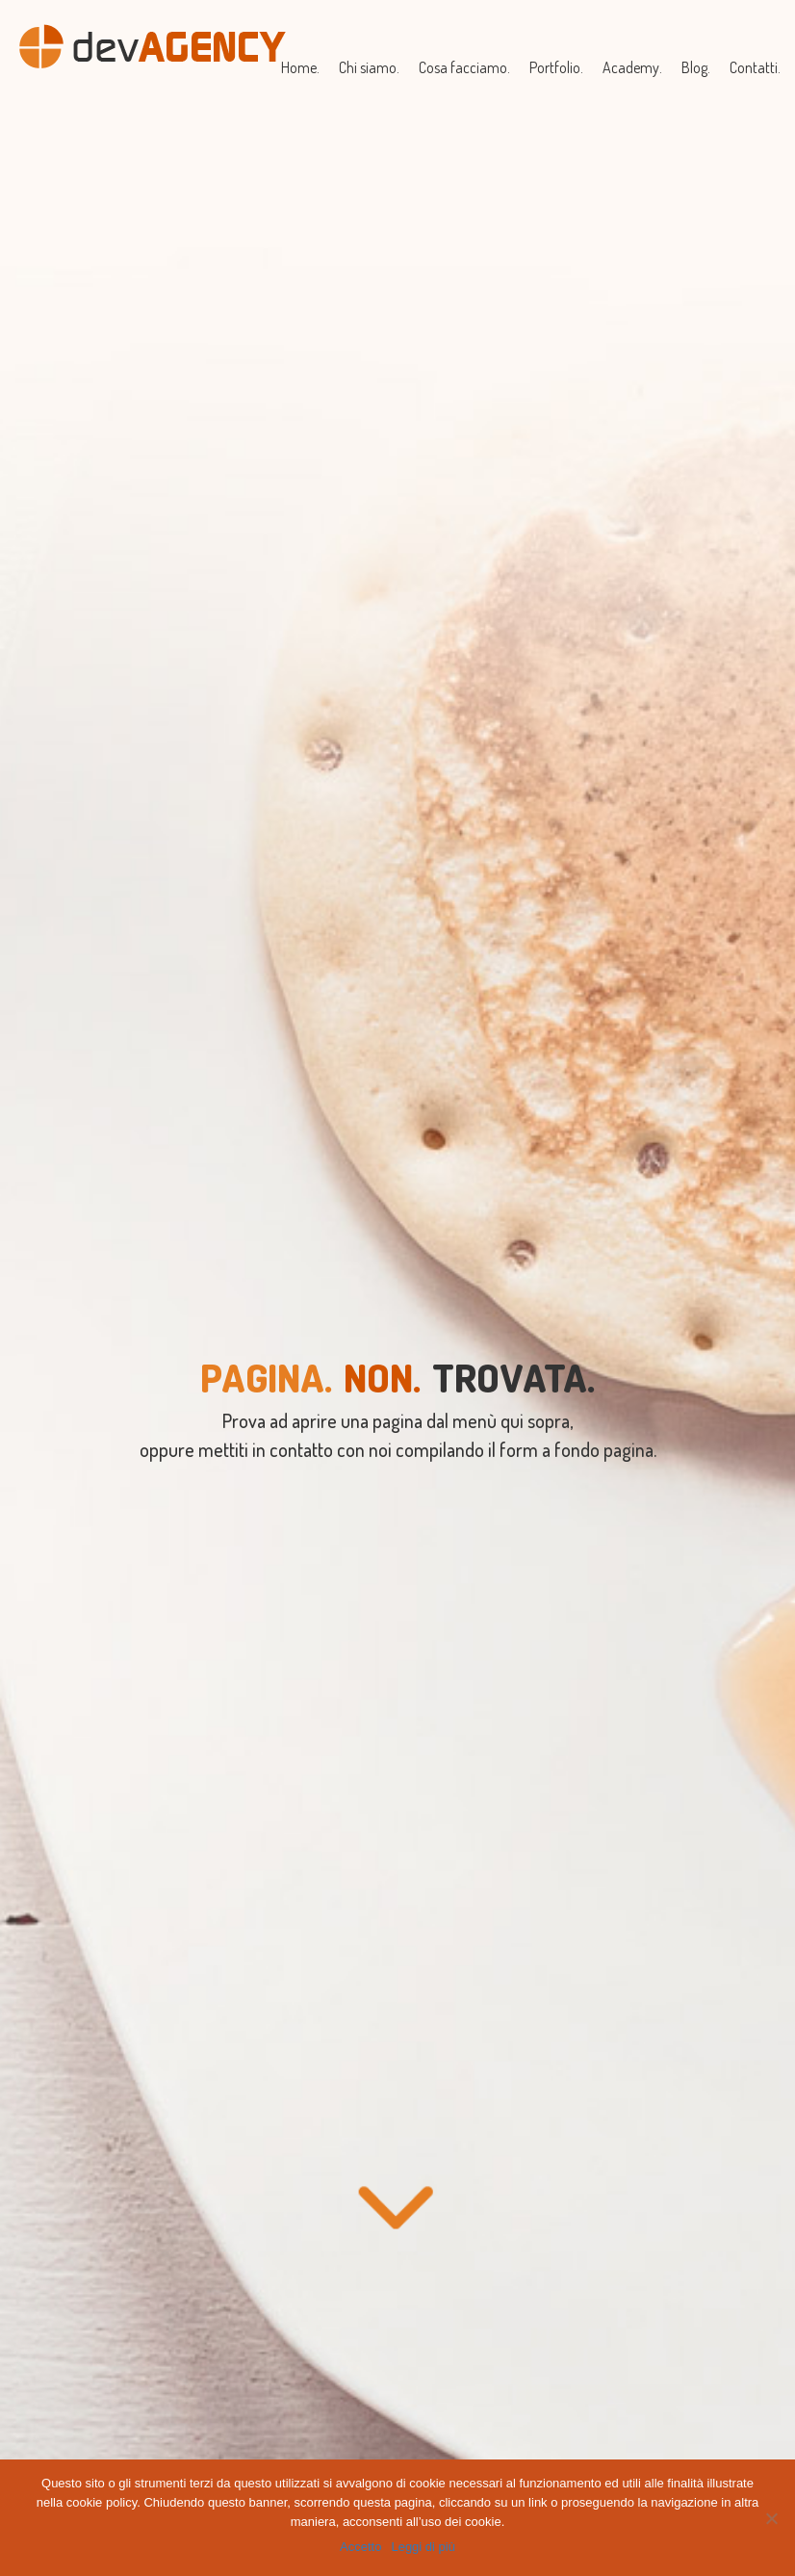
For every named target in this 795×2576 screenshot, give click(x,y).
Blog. (695, 67)
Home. (300, 67)
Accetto (360, 2546)
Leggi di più (423, 2546)
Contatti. (755, 67)
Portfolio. (556, 67)
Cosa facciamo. (464, 67)
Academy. (632, 67)
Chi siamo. (369, 67)
